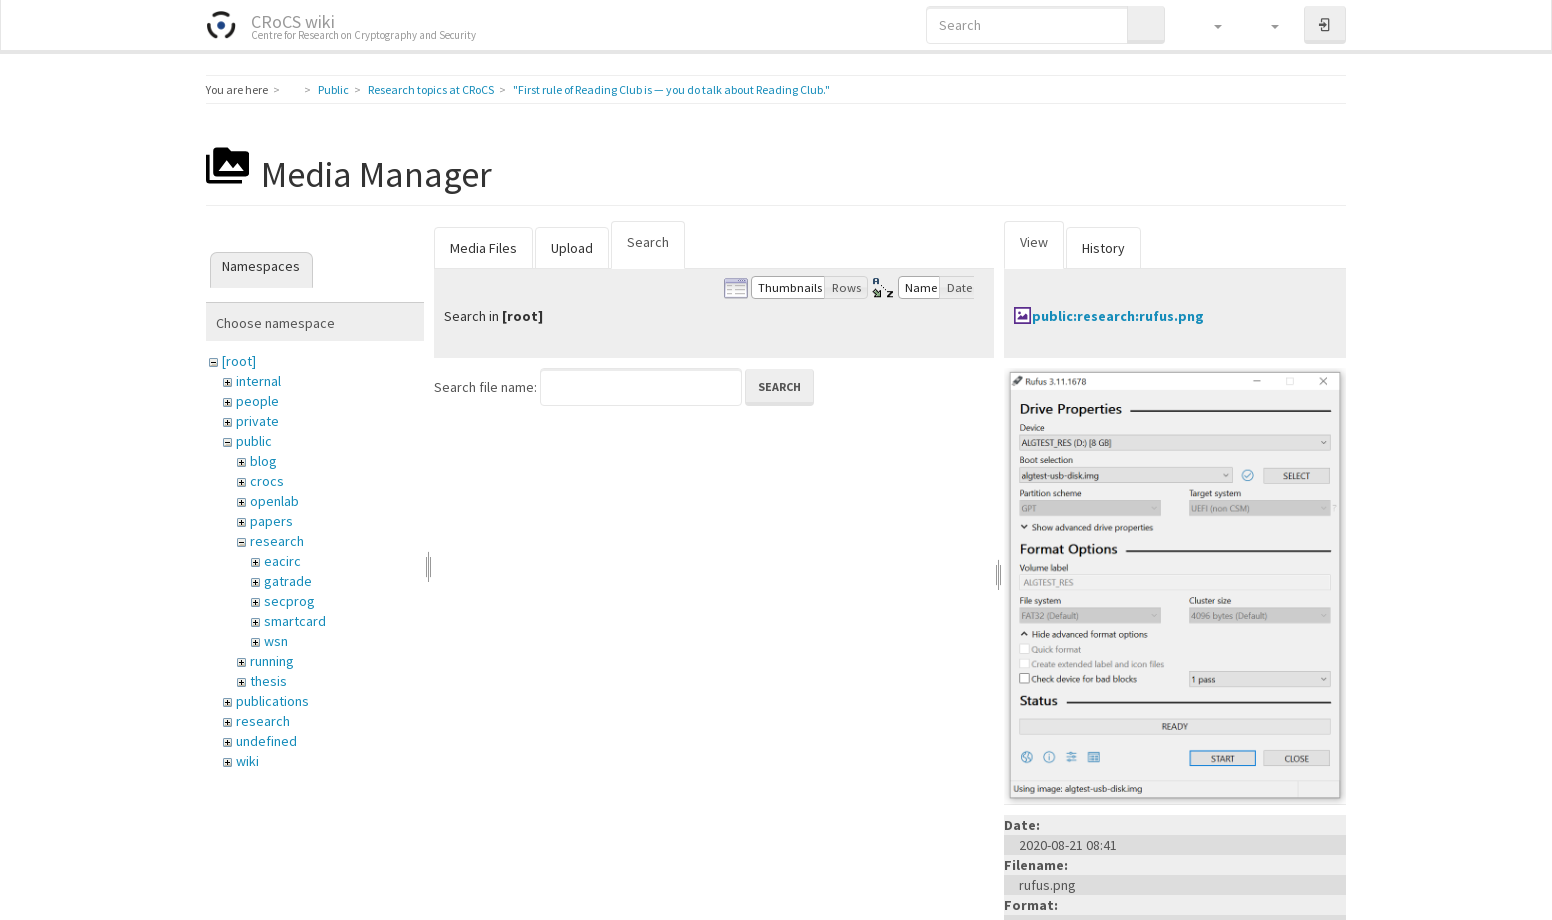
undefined (266, 741)
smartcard (295, 621)
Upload (572, 248)
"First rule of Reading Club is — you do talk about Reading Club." (671, 89)
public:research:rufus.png (1118, 316)
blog (263, 461)
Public (333, 89)
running (272, 661)
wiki (247, 761)
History (1103, 248)
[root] (239, 361)
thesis (268, 681)
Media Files (483, 248)
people (257, 401)
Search (648, 242)
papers (271, 521)
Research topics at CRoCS (431, 89)
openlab (274, 501)
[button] (1208, 25)
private (257, 421)
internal (258, 381)
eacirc (282, 561)
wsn (276, 641)
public (254, 441)
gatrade (288, 581)
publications (272, 701)
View (1034, 242)
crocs (267, 481)
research (277, 541)
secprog (289, 601)
